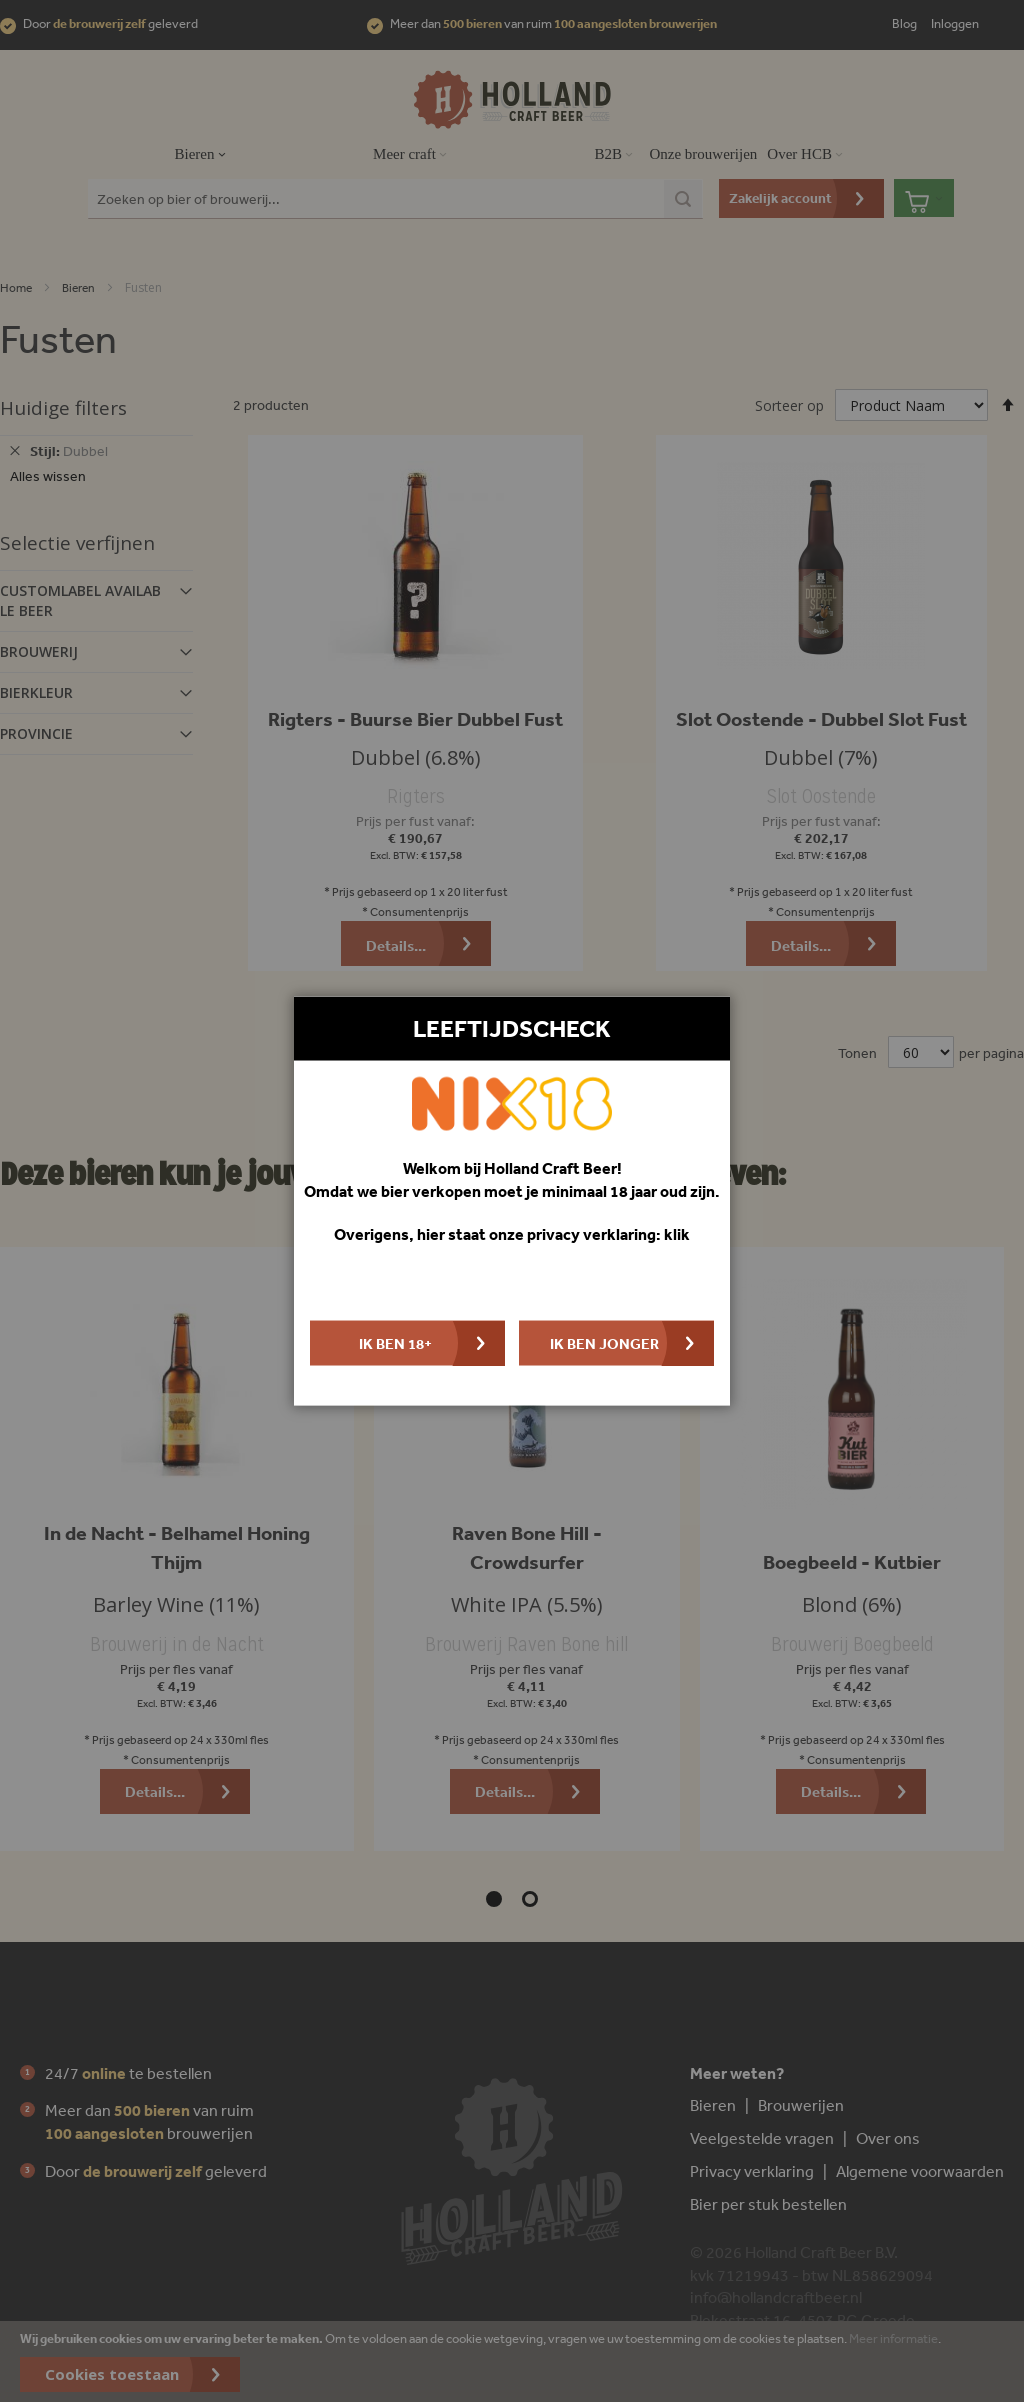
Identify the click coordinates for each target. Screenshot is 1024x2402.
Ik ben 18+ (395, 1342)
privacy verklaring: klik (608, 1234)
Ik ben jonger (604, 1342)
